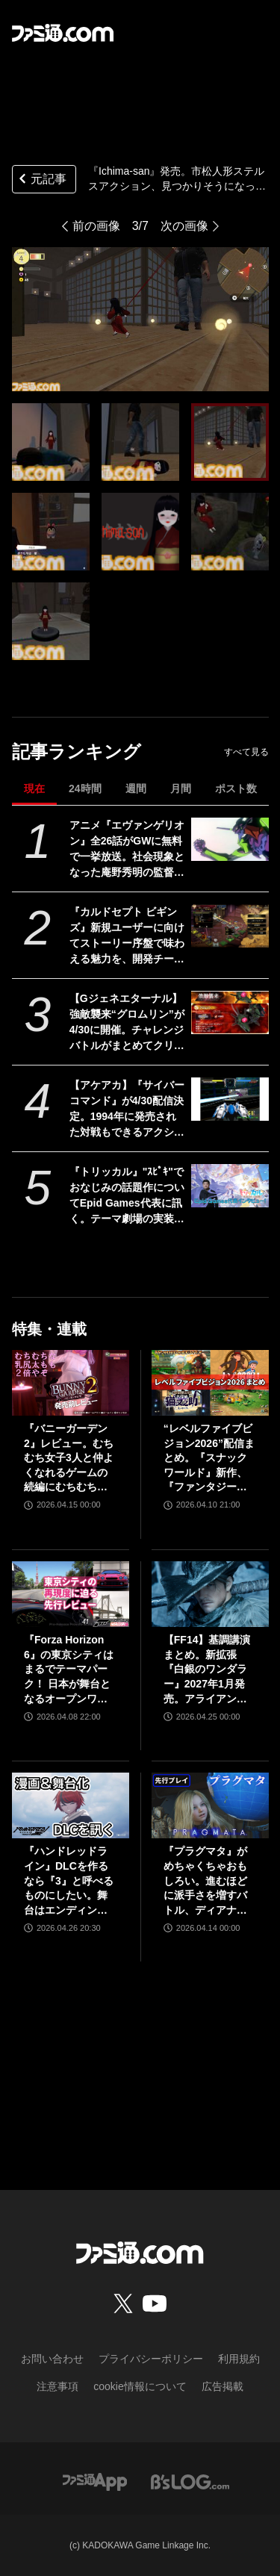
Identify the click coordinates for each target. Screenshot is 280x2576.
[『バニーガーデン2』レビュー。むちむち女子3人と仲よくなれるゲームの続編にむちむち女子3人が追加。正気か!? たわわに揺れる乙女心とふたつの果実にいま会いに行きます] (70, 1383)
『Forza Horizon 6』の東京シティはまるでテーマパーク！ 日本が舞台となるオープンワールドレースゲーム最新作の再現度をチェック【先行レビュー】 (68, 1670)
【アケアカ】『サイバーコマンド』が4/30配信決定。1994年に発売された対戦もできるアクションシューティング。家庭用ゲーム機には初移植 (126, 1109)
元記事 (41, 180)
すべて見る (246, 752)
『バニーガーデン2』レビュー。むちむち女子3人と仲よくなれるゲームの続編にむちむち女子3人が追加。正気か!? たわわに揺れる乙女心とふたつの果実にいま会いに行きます (68, 1458)
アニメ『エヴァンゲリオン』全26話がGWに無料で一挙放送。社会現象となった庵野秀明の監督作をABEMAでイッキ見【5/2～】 (126, 849)
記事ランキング (76, 751)
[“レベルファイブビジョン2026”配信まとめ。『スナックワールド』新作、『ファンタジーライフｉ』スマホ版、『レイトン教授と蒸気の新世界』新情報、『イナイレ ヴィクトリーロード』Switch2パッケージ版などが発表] (210, 1383)
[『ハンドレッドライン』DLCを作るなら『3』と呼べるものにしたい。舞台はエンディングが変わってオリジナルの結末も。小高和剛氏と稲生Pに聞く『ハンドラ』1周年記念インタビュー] (70, 1805)
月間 (180, 788)
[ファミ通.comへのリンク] (62, 33)
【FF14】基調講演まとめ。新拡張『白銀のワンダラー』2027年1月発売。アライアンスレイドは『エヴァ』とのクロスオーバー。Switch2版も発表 (209, 1670)
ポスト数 (236, 788)
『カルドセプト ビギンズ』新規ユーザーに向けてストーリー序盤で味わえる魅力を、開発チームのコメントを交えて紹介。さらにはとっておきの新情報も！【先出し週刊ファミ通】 (126, 936)
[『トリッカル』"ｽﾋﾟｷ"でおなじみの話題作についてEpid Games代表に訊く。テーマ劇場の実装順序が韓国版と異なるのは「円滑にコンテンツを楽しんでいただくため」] (229, 1185)
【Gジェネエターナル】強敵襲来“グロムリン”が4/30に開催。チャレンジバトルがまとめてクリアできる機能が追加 (126, 1023)
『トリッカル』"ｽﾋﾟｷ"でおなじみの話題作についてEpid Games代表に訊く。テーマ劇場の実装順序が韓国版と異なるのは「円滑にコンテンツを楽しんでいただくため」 (126, 1196)
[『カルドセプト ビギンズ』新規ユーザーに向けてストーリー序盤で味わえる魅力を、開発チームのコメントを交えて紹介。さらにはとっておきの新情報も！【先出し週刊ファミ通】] (229, 926)
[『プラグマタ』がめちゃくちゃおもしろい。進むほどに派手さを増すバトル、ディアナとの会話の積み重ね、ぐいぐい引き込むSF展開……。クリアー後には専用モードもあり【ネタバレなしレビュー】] (210, 1805)
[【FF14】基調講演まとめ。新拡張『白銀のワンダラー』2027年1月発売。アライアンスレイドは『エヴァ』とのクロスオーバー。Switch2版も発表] (210, 1594)
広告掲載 (222, 2386)
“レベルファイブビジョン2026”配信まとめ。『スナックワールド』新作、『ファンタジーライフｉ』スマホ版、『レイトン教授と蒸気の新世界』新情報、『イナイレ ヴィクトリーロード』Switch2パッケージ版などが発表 (209, 1458)
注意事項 (57, 2386)
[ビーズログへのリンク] (190, 2480)
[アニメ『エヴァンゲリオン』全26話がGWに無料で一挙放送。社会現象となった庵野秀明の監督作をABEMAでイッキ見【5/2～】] (229, 839)
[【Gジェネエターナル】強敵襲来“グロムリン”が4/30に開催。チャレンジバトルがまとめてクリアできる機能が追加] (229, 1012)
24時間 (85, 788)
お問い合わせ (52, 2359)
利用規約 (239, 2359)
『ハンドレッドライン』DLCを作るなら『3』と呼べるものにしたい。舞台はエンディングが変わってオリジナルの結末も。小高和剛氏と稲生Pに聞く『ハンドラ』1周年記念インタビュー (69, 1881)
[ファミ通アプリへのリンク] (95, 2480)
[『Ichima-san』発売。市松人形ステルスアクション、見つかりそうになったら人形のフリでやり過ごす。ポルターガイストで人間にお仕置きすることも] (51, 442)
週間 (135, 788)
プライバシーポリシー (151, 2359)
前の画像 (96, 226)
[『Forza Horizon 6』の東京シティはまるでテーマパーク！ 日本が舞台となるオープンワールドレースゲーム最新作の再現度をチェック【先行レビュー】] (70, 1594)
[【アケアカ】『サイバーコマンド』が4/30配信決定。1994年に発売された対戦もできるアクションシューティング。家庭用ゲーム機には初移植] (229, 1099)
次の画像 (184, 226)
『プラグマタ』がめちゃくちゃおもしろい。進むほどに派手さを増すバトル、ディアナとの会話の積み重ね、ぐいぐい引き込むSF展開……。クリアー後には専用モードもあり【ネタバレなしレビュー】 (207, 1881)
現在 (34, 788)
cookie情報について (139, 2386)
